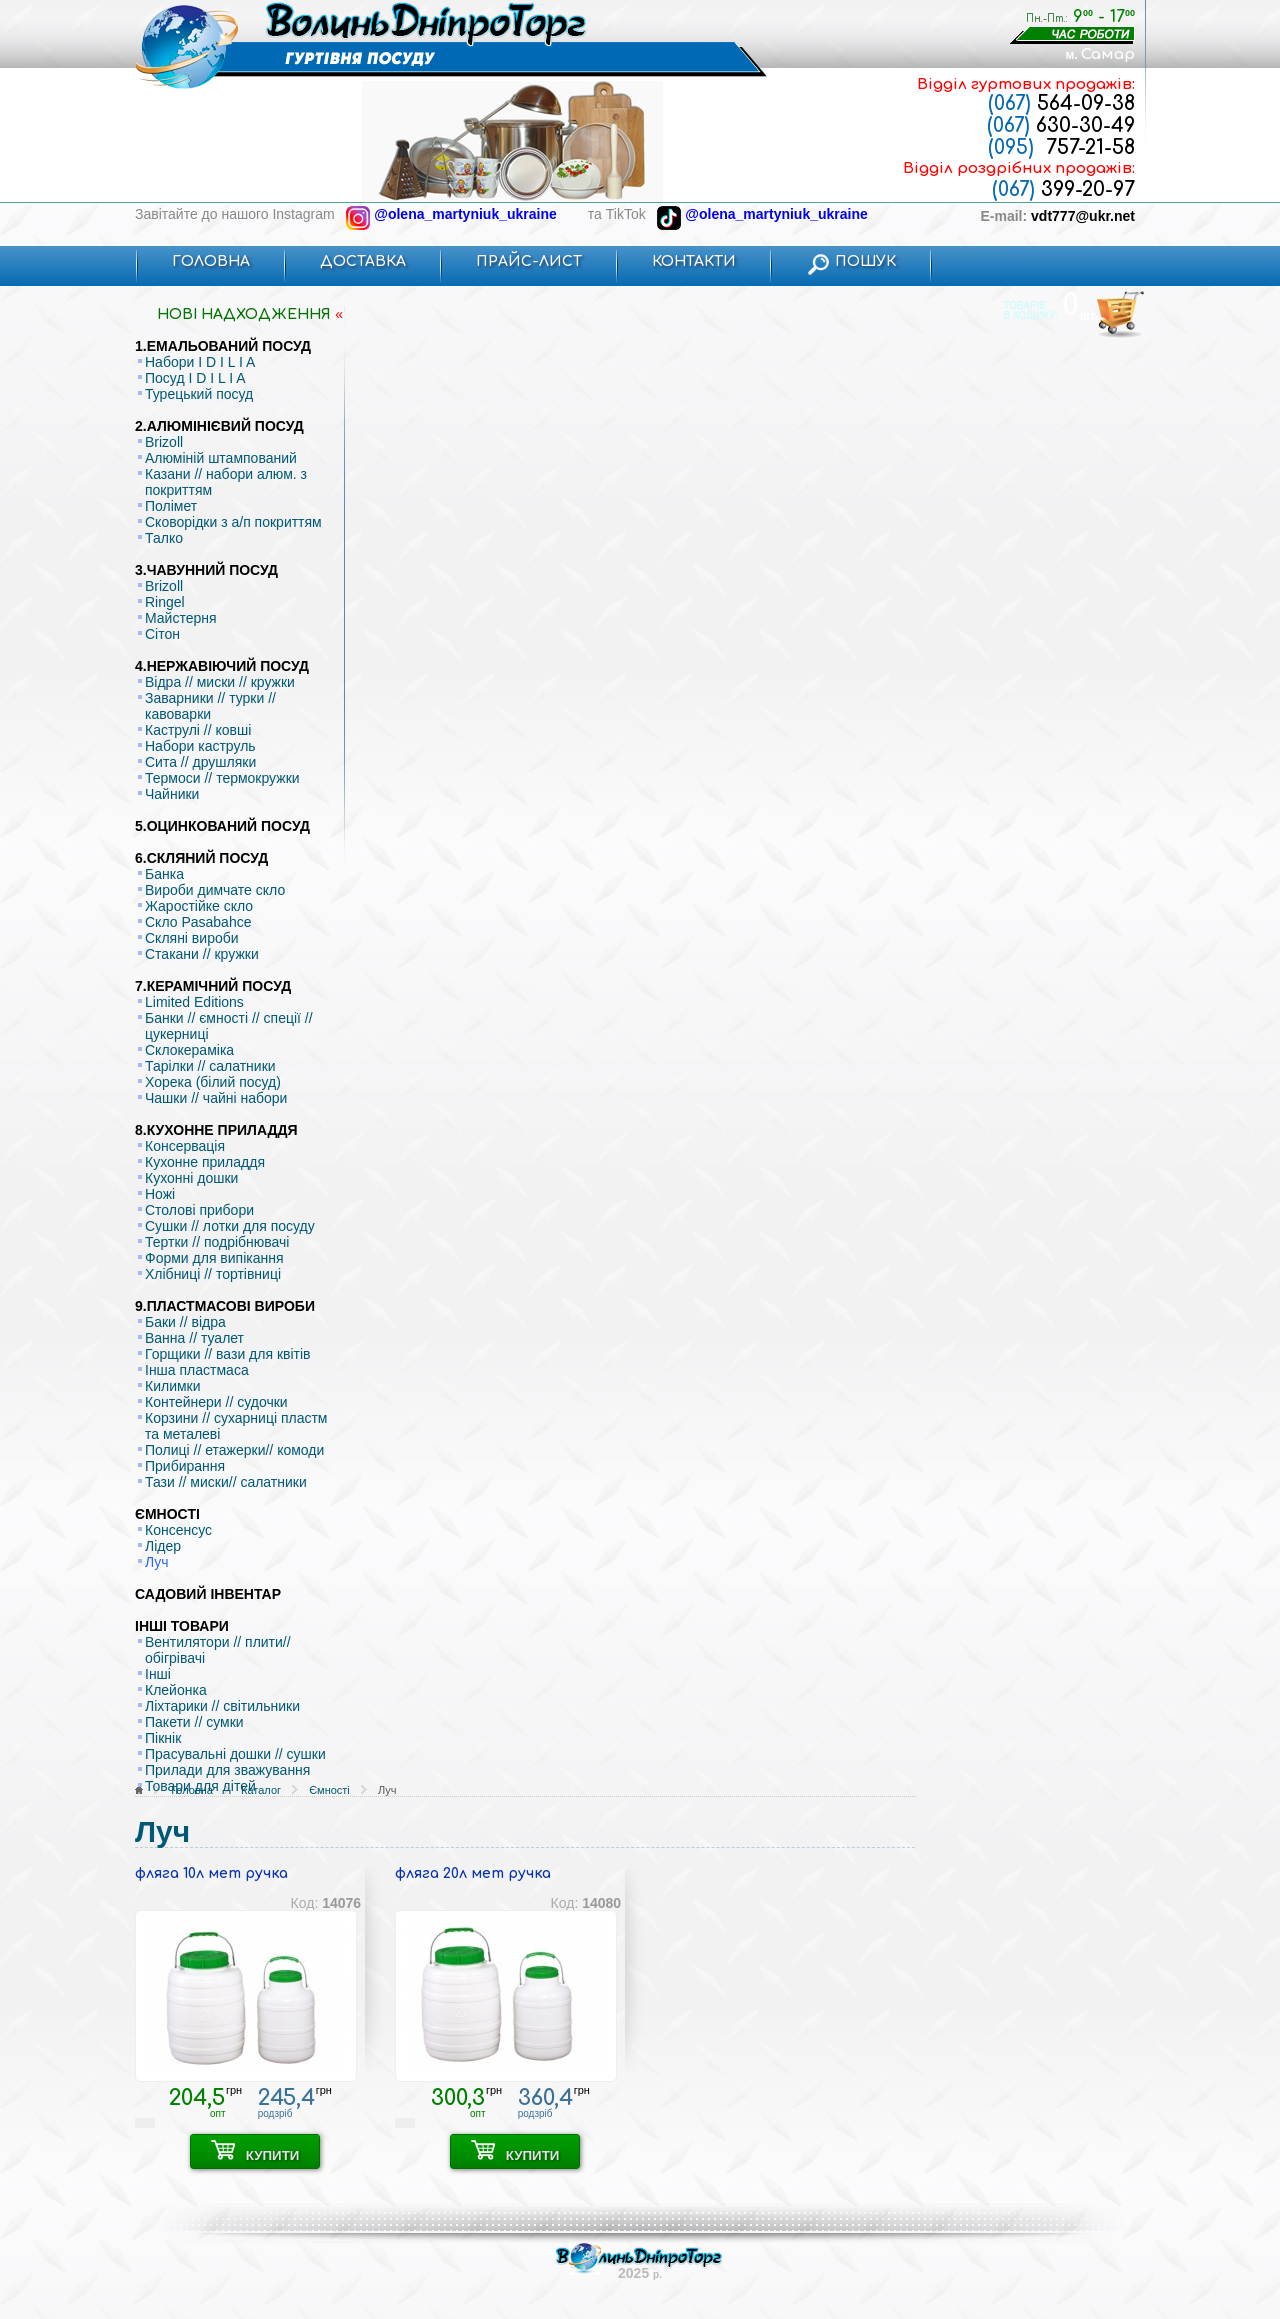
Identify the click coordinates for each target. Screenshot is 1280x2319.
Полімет (171, 506)
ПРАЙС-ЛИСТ (529, 261)
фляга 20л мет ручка (473, 1873)
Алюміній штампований (221, 458)
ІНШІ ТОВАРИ (182, 1626)
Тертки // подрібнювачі (217, 1242)
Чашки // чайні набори (216, 1098)
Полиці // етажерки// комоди (234, 1450)
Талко (164, 538)
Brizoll (164, 442)
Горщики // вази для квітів (228, 1354)
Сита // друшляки (200, 762)
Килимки (173, 1386)
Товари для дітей (200, 1786)
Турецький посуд (199, 394)
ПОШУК (851, 261)
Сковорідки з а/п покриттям (233, 522)
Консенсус (178, 1530)
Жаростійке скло (199, 906)
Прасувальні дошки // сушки (235, 1754)
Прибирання (185, 1466)
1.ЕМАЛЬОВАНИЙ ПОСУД (223, 346)
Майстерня (181, 618)
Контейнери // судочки (216, 1402)
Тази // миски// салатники (226, 1482)
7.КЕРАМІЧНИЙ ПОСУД (213, 986)
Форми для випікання (214, 1258)
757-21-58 (1061, 147)
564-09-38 (1061, 103)
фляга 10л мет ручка (211, 1873)
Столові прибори (199, 1210)
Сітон (162, 634)
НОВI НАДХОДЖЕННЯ (244, 314)
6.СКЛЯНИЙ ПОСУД (201, 858)
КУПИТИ (255, 2151)
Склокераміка (189, 1050)
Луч (157, 1562)
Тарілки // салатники (210, 1066)
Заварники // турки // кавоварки (210, 706)
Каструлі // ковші (198, 730)
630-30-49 (1061, 125)
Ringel (165, 602)
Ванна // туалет (194, 1338)
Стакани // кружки (202, 954)
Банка (164, 874)
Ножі (160, 1194)
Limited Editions (194, 1002)
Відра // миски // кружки (220, 682)
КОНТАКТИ (694, 261)
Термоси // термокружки (222, 778)
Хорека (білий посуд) (213, 1082)
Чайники (172, 794)
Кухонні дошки (191, 1178)
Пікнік (163, 1738)
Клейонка (176, 1690)
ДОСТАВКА (363, 261)
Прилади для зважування (227, 1770)
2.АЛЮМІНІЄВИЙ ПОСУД (219, 426)
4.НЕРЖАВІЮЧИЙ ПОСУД (222, 666)
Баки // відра (185, 1322)
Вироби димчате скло (215, 890)
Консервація (185, 1146)
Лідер (163, 1546)
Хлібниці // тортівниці (213, 1274)
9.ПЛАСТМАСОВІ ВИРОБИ (225, 1306)
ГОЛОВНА (211, 261)
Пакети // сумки (194, 1722)
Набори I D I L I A (200, 362)
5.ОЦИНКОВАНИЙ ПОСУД (222, 826)
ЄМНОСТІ (167, 1514)
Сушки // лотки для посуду (230, 1226)
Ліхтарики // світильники (222, 1706)
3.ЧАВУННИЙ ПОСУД (206, 570)
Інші (158, 1674)
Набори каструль (200, 746)
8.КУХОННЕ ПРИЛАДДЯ (216, 1130)
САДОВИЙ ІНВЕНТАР (208, 1594)
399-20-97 (1063, 189)
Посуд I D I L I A (195, 378)
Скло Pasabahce (198, 922)
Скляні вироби (192, 938)
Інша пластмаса (197, 1370)
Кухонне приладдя (205, 1162)
